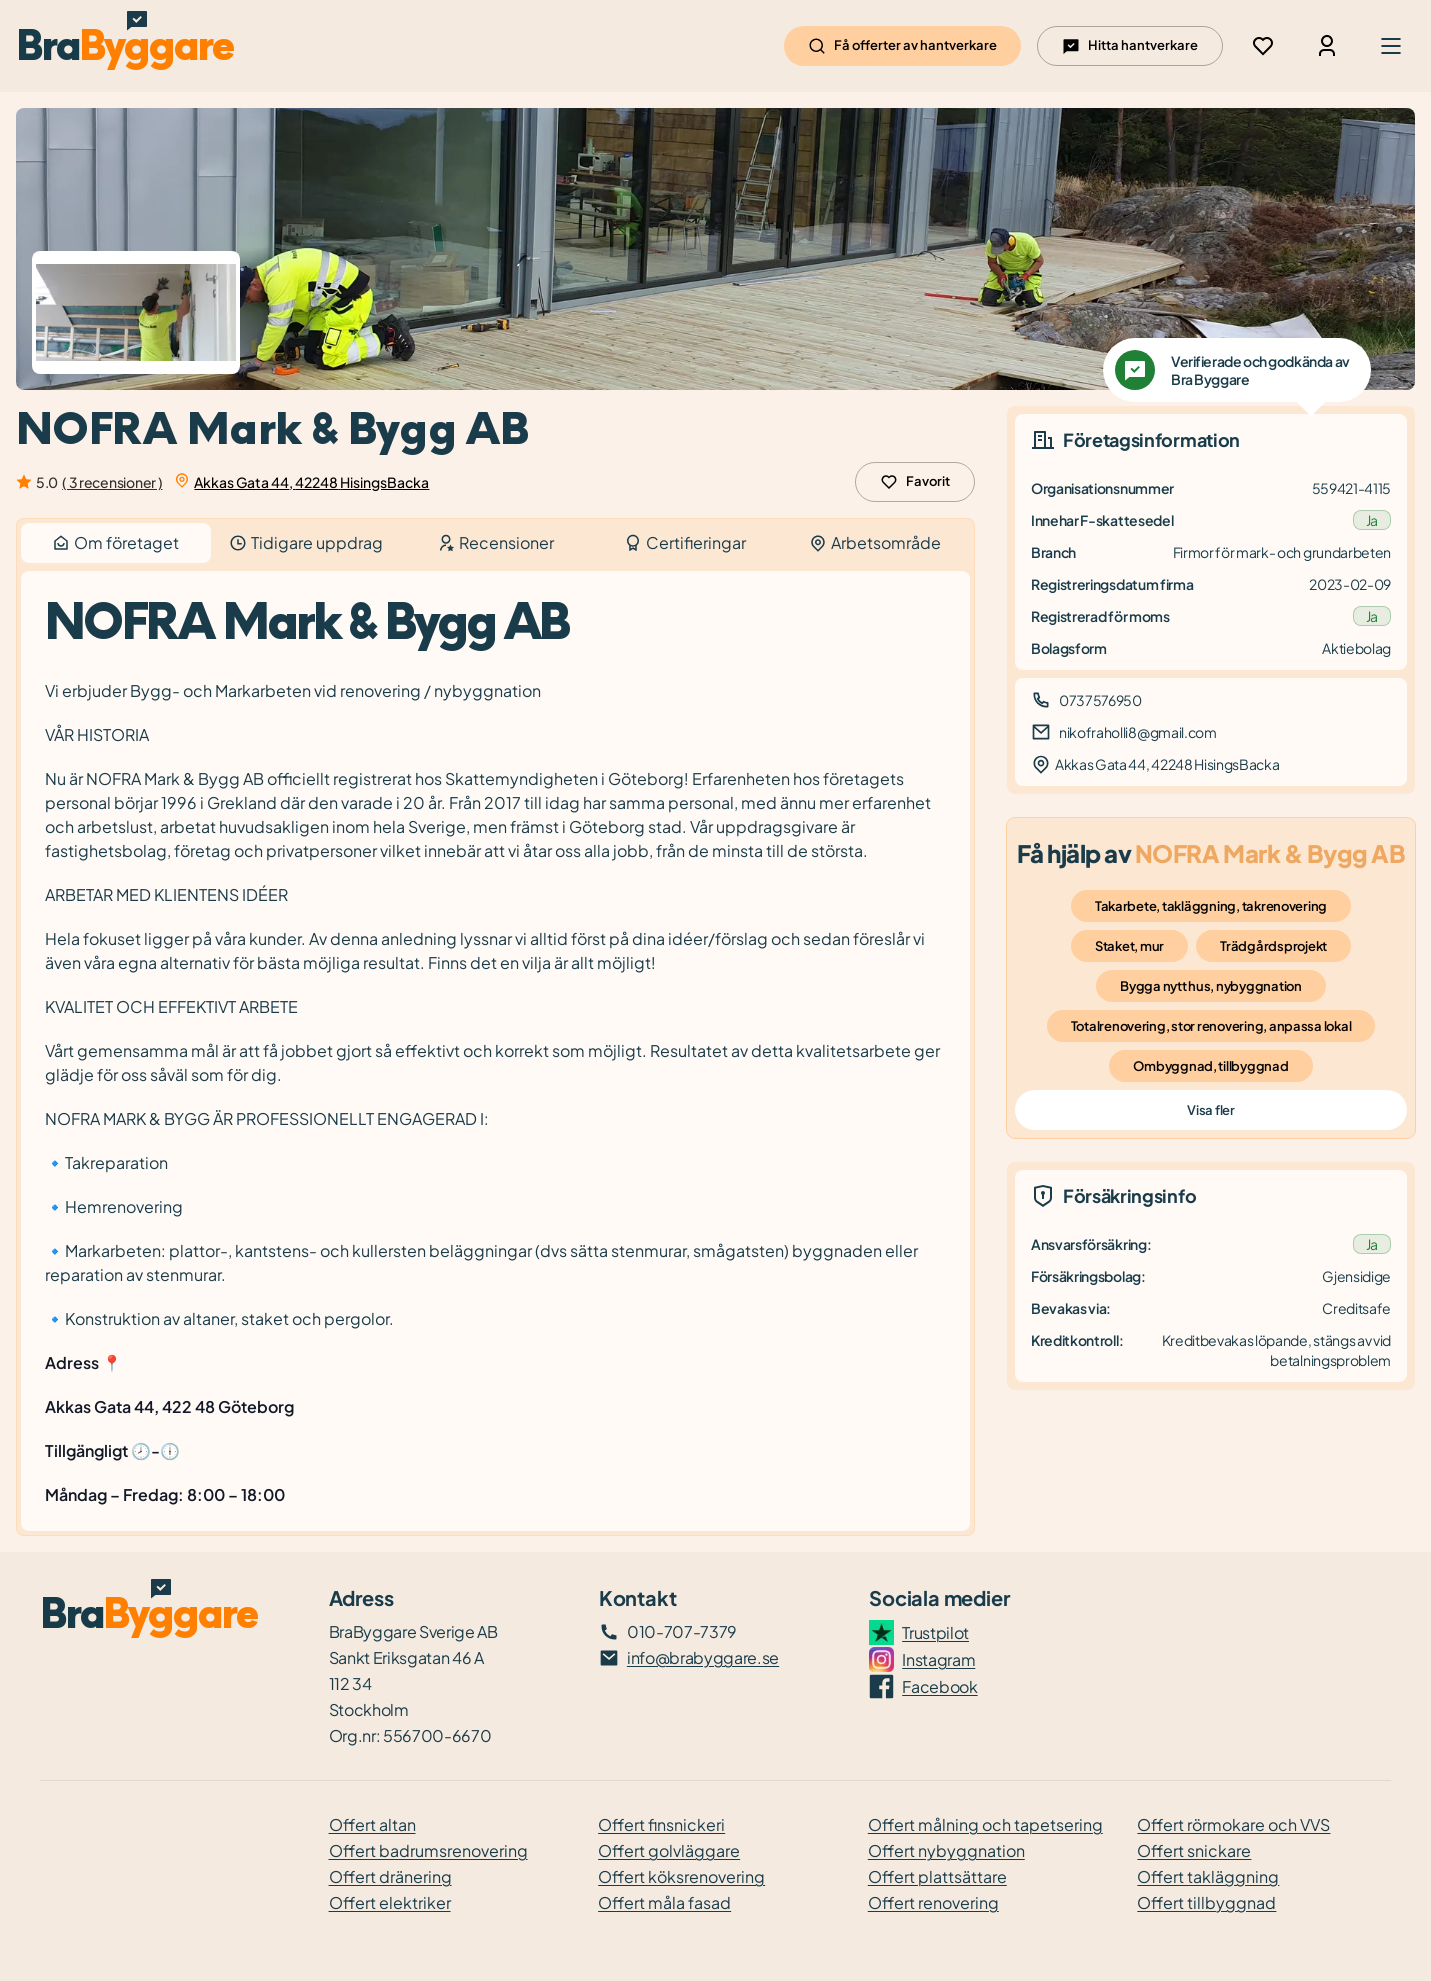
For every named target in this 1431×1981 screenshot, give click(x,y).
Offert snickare (1194, 1850)
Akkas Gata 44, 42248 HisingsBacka (311, 482)
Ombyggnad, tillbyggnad (1210, 1066)
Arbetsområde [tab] (875, 542)
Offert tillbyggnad (1206, 1902)
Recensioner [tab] (495, 542)
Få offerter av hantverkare (902, 46)
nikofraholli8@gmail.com (1138, 732)
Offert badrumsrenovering (428, 1850)
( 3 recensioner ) (112, 482)
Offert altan (372, 1824)
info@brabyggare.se (703, 1657)
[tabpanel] (495, 1051)
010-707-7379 (682, 1631)
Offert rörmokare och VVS (1233, 1824)
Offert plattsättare (937, 1876)
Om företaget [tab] (116, 543)
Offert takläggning (1208, 1876)
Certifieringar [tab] (685, 542)
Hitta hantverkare (1130, 46)
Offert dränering (390, 1876)
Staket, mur (1129, 946)
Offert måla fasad (664, 1902)
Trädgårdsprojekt (1273, 946)
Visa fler (1210, 1110)
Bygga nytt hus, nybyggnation (1211, 986)
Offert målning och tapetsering (985, 1824)
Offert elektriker (390, 1902)
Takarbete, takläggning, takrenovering (1211, 906)
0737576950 (1100, 700)
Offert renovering (933, 1902)
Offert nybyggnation (946, 1850)
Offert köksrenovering (681, 1876)
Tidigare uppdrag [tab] (306, 542)
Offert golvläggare (669, 1850)
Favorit (915, 482)
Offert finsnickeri (661, 1824)
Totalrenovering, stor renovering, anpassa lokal (1211, 1026)
